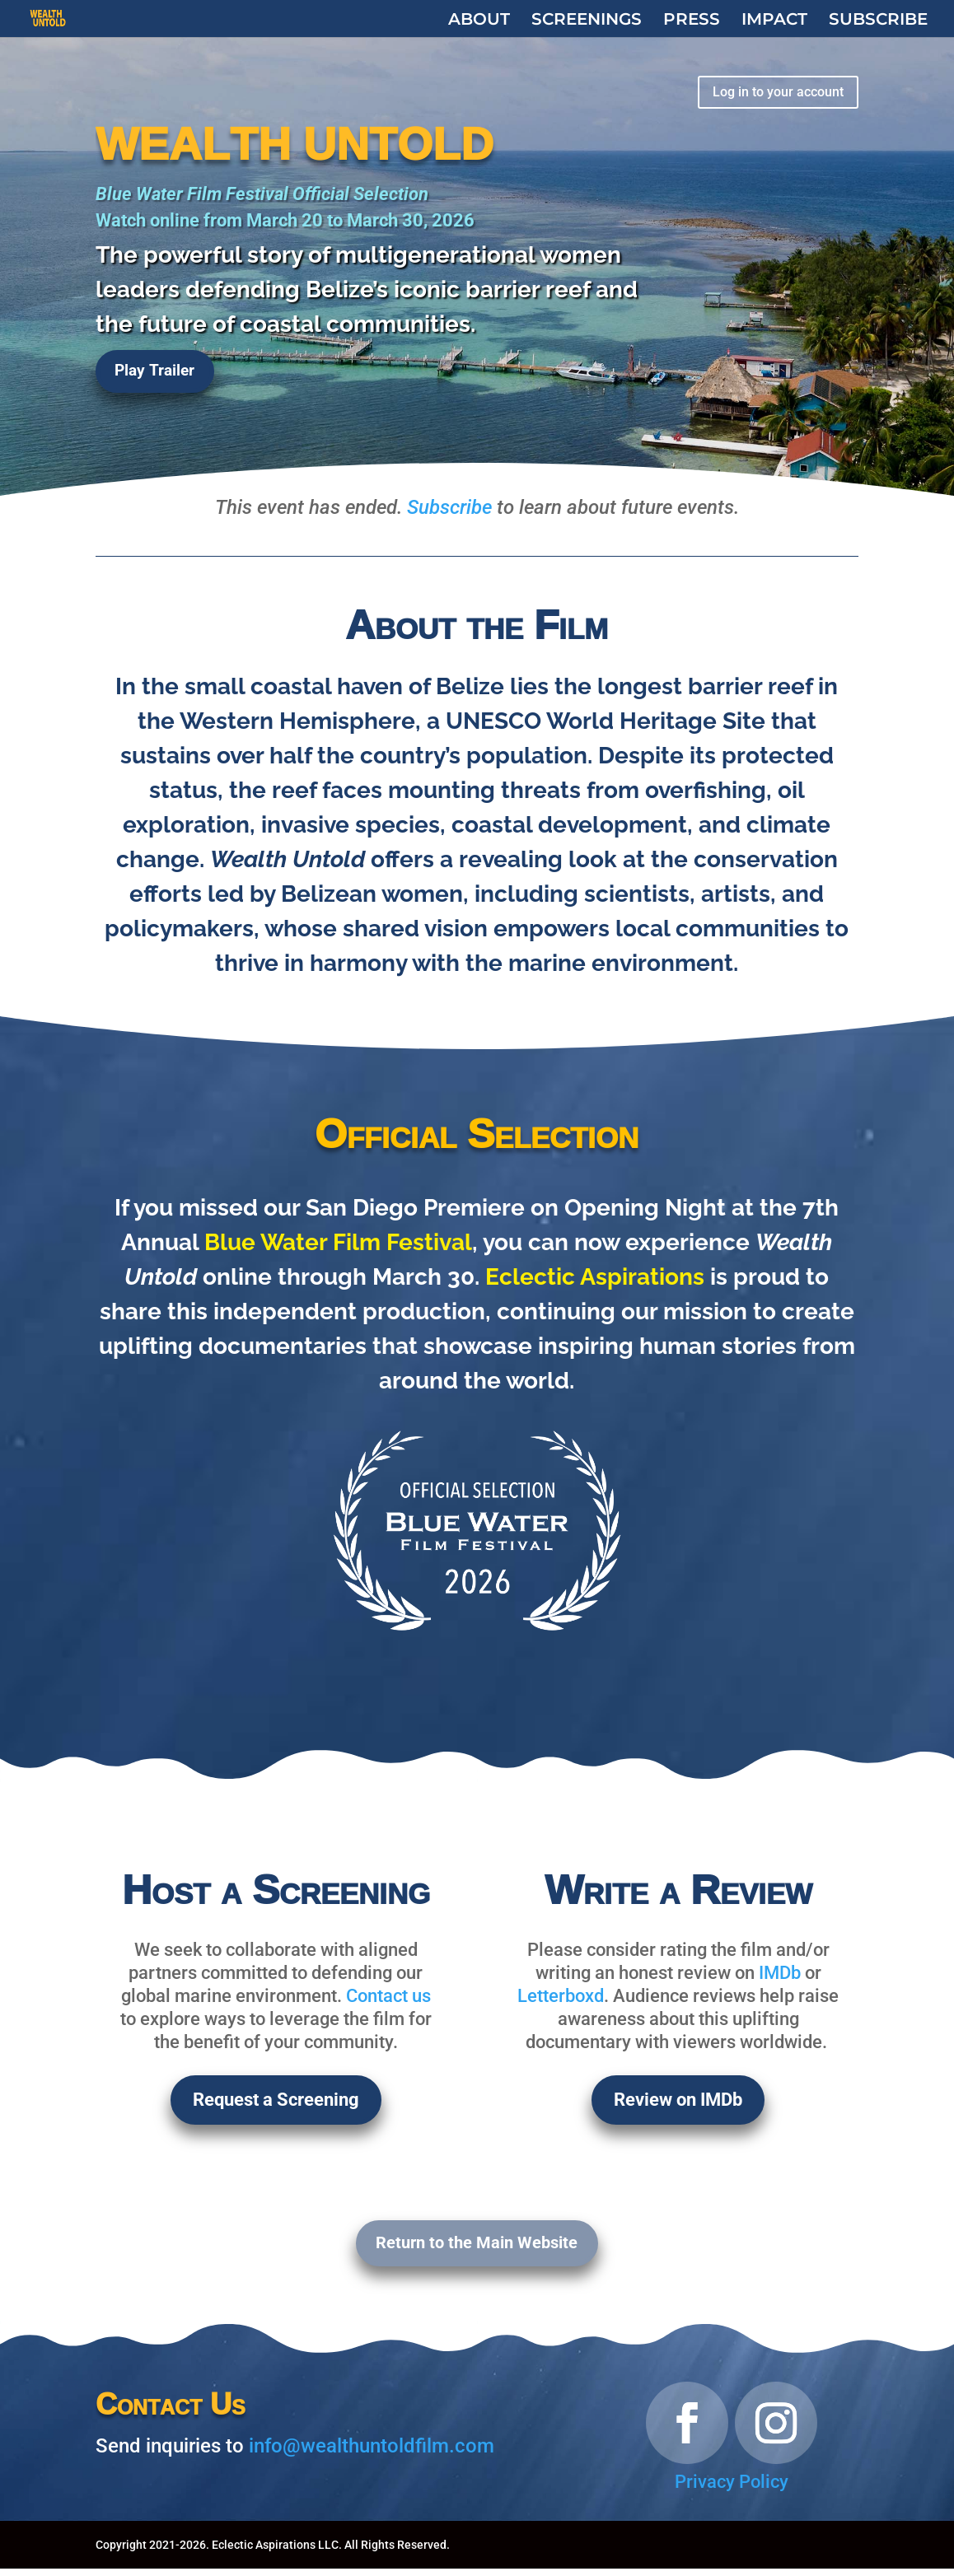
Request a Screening (276, 2101)
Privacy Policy (731, 2489)
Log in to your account (769, 93)
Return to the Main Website (476, 2249)
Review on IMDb (678, 2101)
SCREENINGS (586, 20)
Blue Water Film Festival (338, 1242)
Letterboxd (560, 1996)
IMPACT (774, 20)
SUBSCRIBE (878, 20)
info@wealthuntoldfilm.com (371, 2453)
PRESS (691, 20)
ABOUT (479, 20)
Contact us (388, 1996)
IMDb (780, 1972)
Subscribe (449, 507)
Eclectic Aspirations (594, 1276)
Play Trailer (157, 376)
